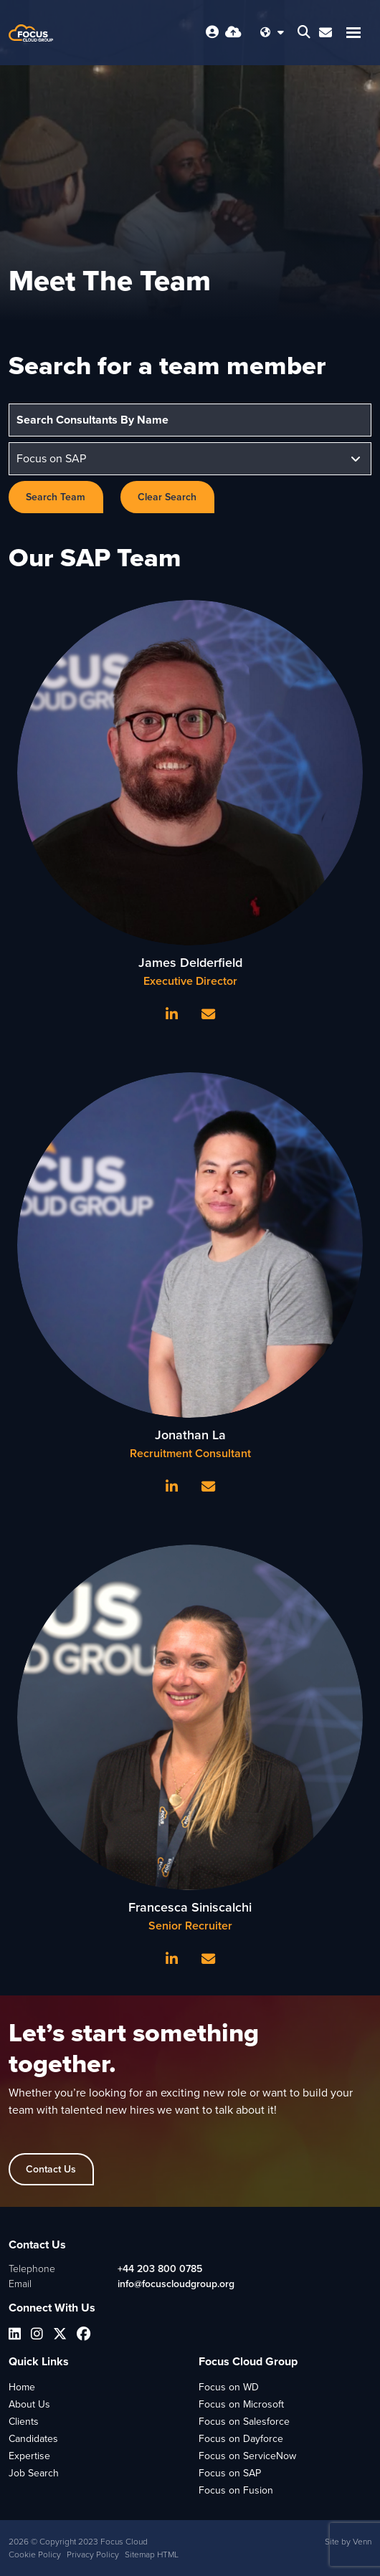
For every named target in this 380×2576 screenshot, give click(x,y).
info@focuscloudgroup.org (176, 2283)
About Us (29, 2404)
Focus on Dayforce (241, 2438)
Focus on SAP (230, 2473)
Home (22, 2387)
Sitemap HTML (152, 2554)
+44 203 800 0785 (160, 2268)
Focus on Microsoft (241, 2404)
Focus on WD (229, 2387)
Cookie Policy (35, 2554)
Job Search (34, 2473)
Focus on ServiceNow (247, 2455)
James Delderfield (190, 962)
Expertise (29, 2455)
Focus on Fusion (236, 2490)
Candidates (33, 2438)
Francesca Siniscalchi (190, 1907)
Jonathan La (190, 1435)
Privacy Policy (93, 2554)
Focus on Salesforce (244, 2421)
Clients (24, 2421)
